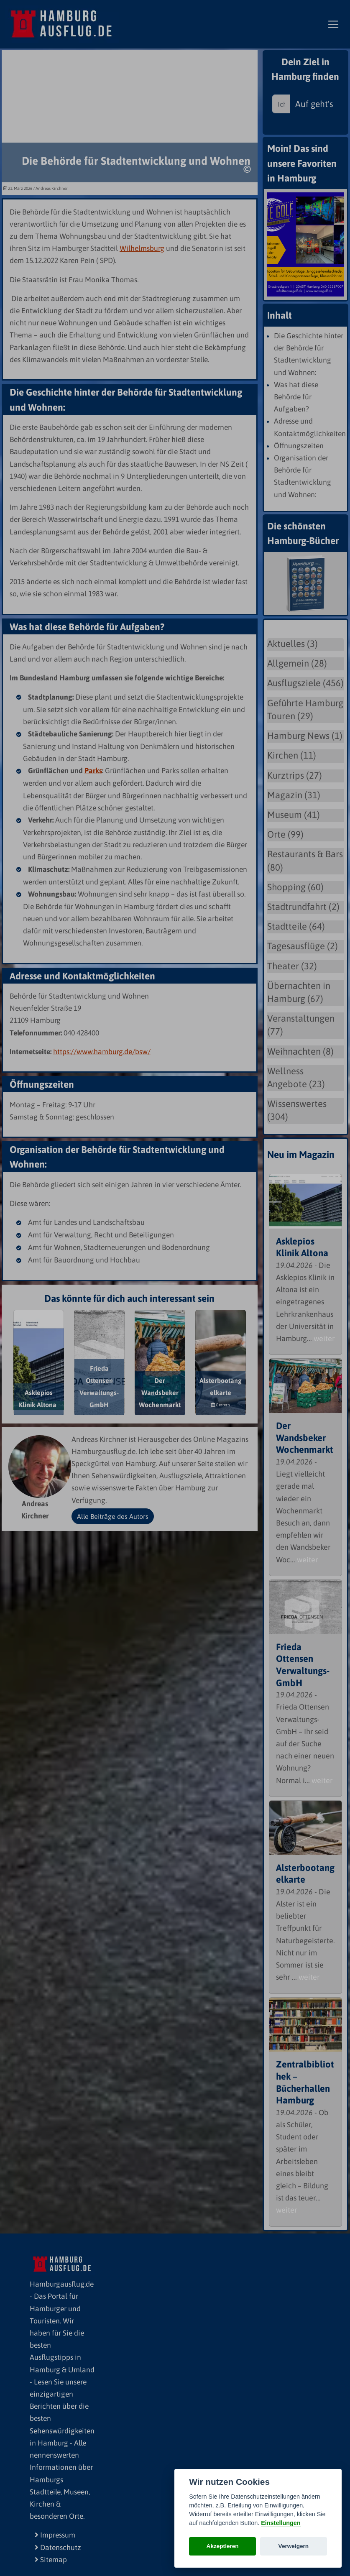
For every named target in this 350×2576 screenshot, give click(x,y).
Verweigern (293, 2546)
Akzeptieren (223, 2546)
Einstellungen (280, 2523)
